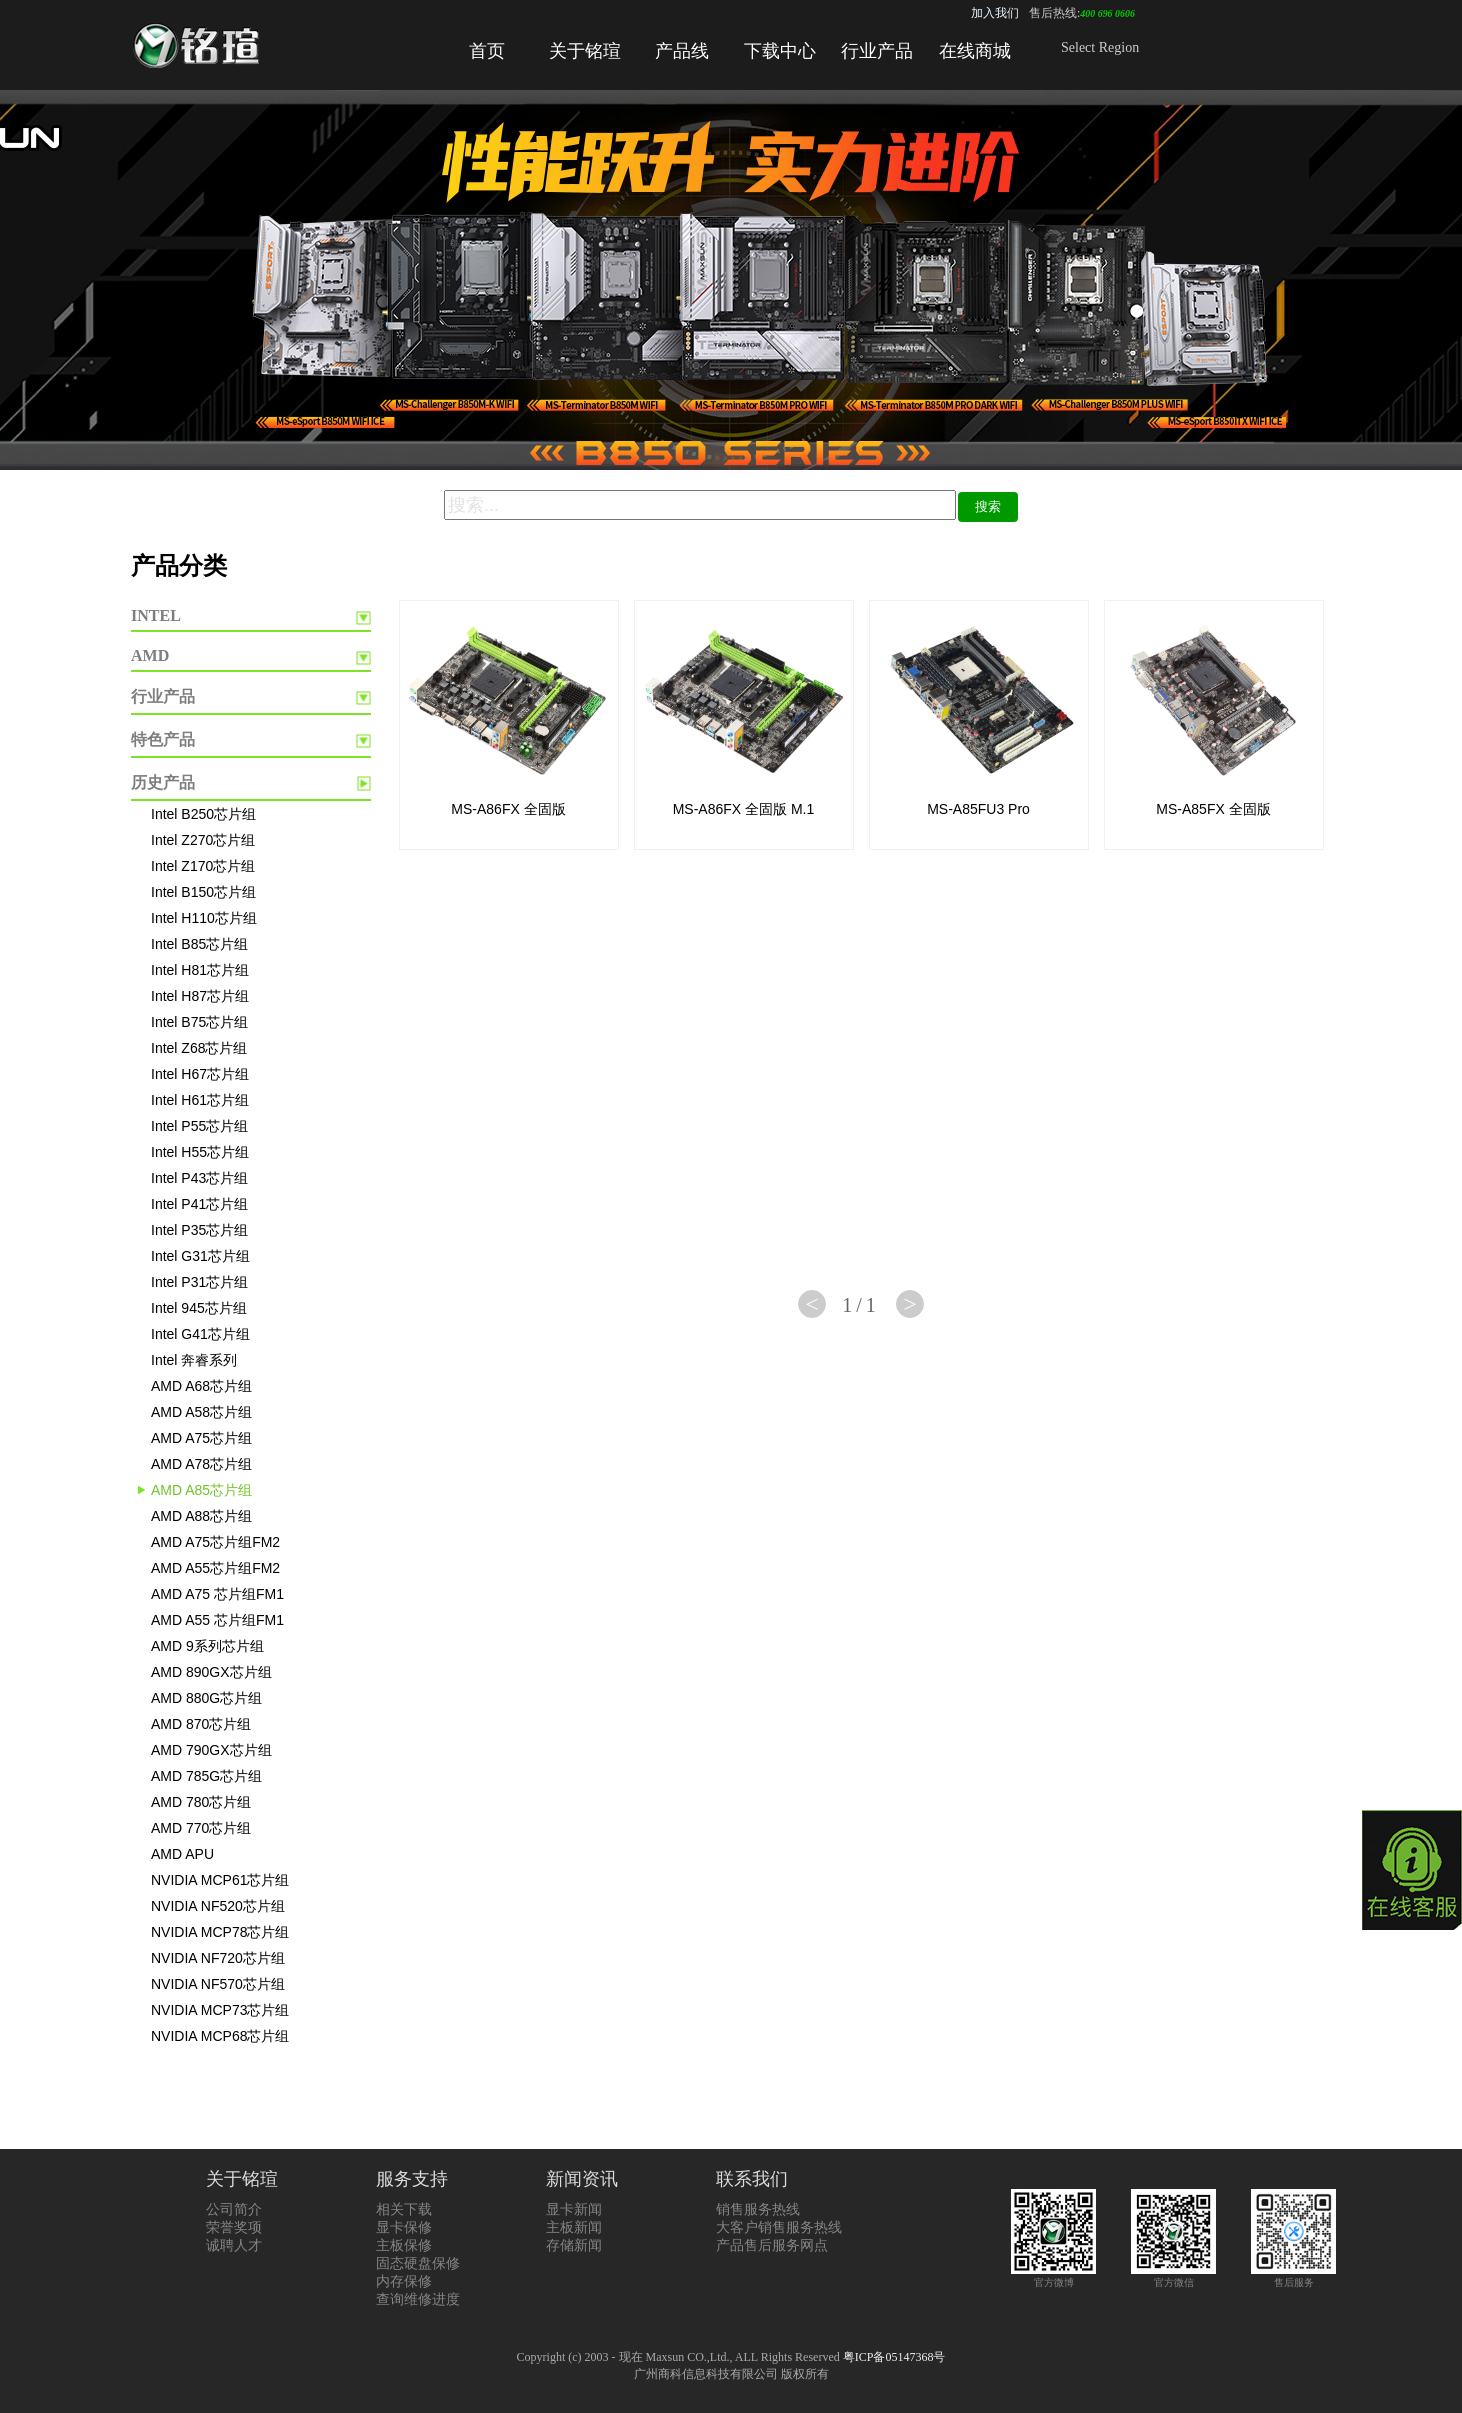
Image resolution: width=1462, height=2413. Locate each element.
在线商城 (975, 51)
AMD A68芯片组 (201, 1386)
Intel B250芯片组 (203, 814)
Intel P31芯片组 (199, 1282)
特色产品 (163, 739)
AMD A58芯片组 (201, 1412)
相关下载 (404, 2209)
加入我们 (995, 13)
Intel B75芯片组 (199, 1022)
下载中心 (780, 51)
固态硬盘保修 (418, 2263)
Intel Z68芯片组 (199, 1048)
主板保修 (404, 2245)
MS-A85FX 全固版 (1213, 809)
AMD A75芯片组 (201, 1438)
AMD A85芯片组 (201, 1490)
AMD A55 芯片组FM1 (217, 1620)
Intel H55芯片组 (200, 1152)
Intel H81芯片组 (200, 970)
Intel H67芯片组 (200, 1074)
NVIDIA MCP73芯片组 (220, 2010)
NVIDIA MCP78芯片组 (220, 1932)
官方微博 (1053, 2276)
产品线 (682, 51)
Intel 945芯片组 (199, 1308)
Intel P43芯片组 (199, 1178)
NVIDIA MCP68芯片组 (220, 2036)
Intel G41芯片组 (200, 1334)
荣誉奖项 (234, 2227)
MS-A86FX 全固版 (508, 809)
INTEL (156, 615)
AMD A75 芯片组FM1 (217, 1594)
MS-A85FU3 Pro (978, 809)
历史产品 (163, 782)
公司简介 (234, 2209)
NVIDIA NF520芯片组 (218, 1906)
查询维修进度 (418, 2299)
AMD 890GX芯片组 (211, 1672)
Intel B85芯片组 (199, 944)
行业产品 (877, 51)
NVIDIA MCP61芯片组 (220, 1880)
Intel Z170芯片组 (203, 866)
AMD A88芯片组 (201, 1516)
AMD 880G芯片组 (206, 1698)
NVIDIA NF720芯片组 (218, 1958)
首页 (487, 51)
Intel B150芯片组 (203, 892)
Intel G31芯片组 (200, 1256)
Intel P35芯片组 (199, 1230)
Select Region (1100, 47)
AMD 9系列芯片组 (207, 1646)
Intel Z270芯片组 (203, 840)
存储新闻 (574, 2245)
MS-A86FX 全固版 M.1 (744, 809)
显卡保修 (404, 2227)
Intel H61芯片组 (200, 1100)
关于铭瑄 (585, 51)
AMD (150, 655)
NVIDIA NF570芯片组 (218, 1984)
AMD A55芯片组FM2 (215, 1568)
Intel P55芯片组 (199, 1126)
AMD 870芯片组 (201, 1724)
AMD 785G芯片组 (206, 1776)
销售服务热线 (758, 2209)
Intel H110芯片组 (204, 918)
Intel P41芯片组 (199, 1204)
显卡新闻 (574, 2209)
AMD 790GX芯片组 (211, 1750)
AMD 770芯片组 (201, 1828)
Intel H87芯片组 (200, 996)
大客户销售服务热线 (779, 2227)
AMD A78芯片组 (201, 1464)
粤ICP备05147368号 (894, 2357)
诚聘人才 (234, 2245)
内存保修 (404, 2281)
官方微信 (1173, 2276)
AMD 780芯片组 (201, 1802)
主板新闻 (574, 2227)
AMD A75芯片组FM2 (215, 1542)
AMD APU (182, 1854)
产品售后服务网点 (772, 2245)
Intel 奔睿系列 (194, 1360)
